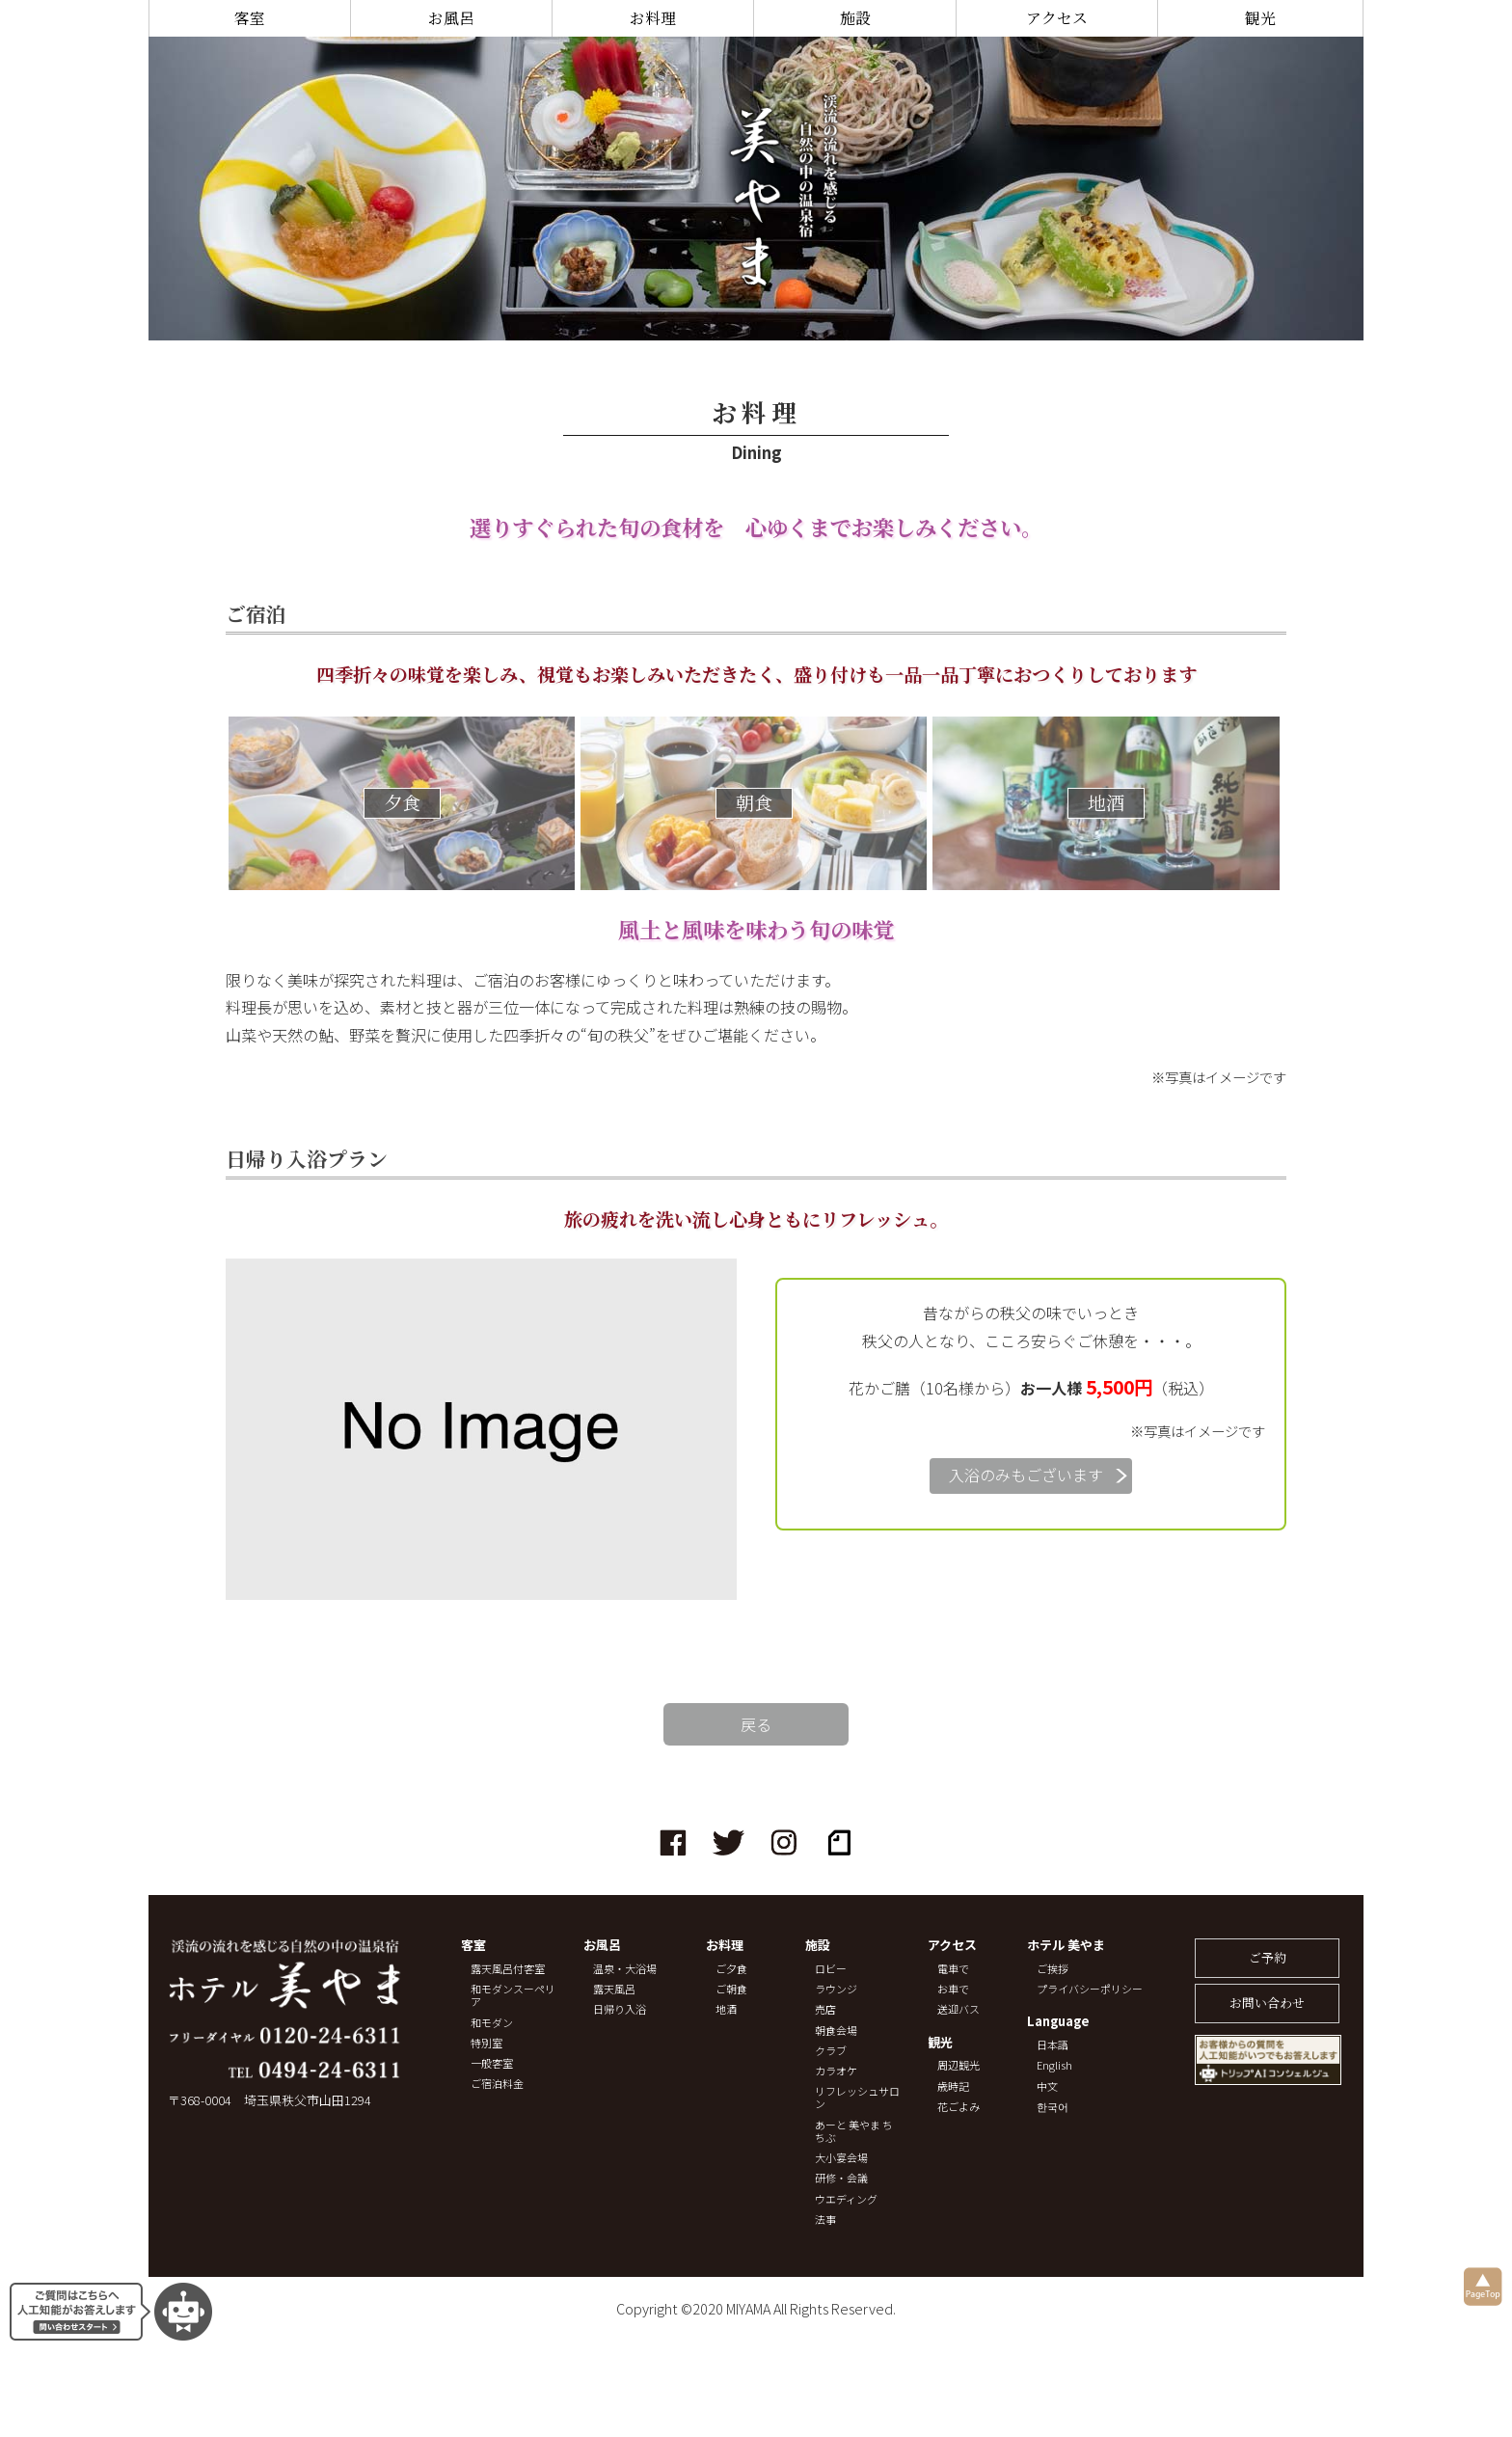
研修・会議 (841, 2178)
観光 (1260, 18)
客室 (249, 18)
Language (1058, 2022)
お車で (953, 1989)
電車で (953, 1969)
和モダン (492, 2023)
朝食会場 (836, 2030)
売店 (825, 2009)
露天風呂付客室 (508, 1969)
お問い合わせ (1267, 2002)
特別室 (486, 2043)
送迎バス (958, 2009)
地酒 (726, 2009)
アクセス (1057, 18)
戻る (756, 1724)
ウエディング (846, 2199)
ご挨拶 (1052, 1969)
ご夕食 (731, 1969)
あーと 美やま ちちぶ (854, 2131)
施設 (855, 18)
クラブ (831, 2050)
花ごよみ (958, 2106)
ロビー (831, 1969)
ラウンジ (836, 1989)
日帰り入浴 (619, 2009)
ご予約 (1267, 1957)
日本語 (1052, 2045)
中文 (1047, 2086)
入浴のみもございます (1026, 1474)
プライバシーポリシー (1090, 1989)
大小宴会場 (841, 2158)
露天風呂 (614, 1989)
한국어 (1052, 2106)
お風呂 (451, 18)
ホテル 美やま (1066, 1945)
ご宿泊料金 (497, 2083)
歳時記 (953, 2086)
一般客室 (492, 2063)
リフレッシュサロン (857, 2097)
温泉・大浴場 (625, 1969)
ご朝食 (731, 1989)
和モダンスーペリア (513, 1995)
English (1054, 2065)
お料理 (653, 18)
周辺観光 (958, 2065)
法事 (825, 2219)
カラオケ (836, 2071)
